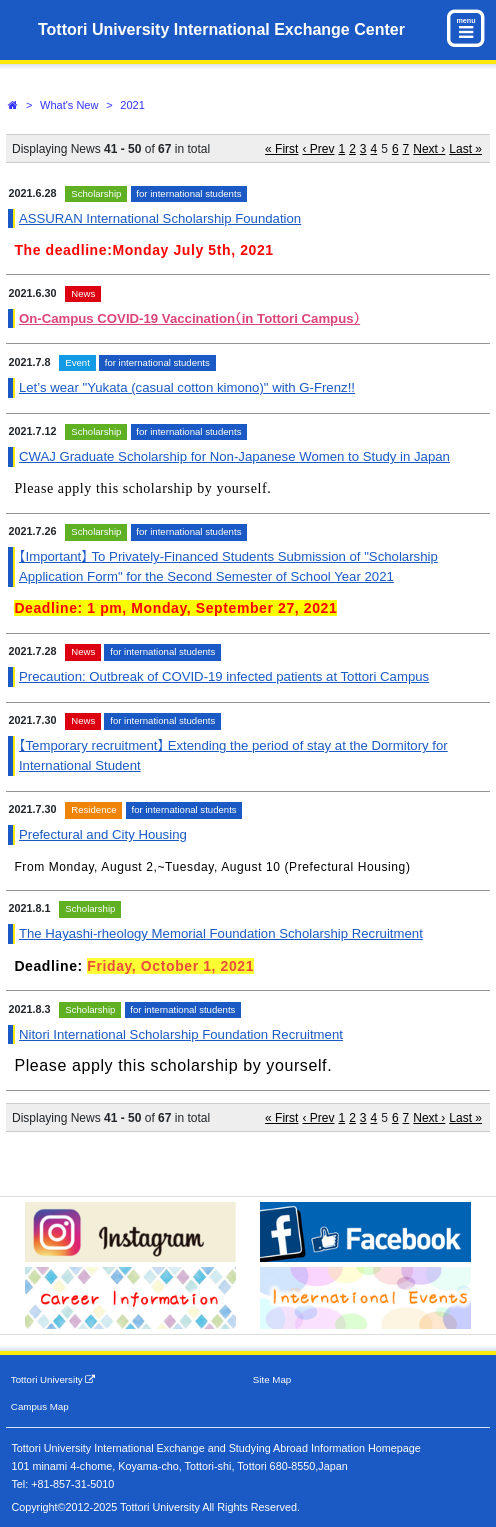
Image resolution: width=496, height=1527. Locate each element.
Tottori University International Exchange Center (221, 29)
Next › (429, 149)
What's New (69, 105)
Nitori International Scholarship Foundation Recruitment (181, 1034)
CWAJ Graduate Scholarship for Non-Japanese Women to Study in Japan (234, 456)
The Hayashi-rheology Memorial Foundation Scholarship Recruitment (221, 933)
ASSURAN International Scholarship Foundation (160, 218)
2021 (132, 105)
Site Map (272, 1379)
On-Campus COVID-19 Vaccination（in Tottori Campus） (189, 318)
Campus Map (40, 1406)
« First (281, 149)
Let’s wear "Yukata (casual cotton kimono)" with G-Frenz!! (187, 387)
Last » (465, 149)
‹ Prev (318, 149)
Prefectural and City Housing (103, 834)
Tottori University (53, 1379)
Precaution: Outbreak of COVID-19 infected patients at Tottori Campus (224, 676)
